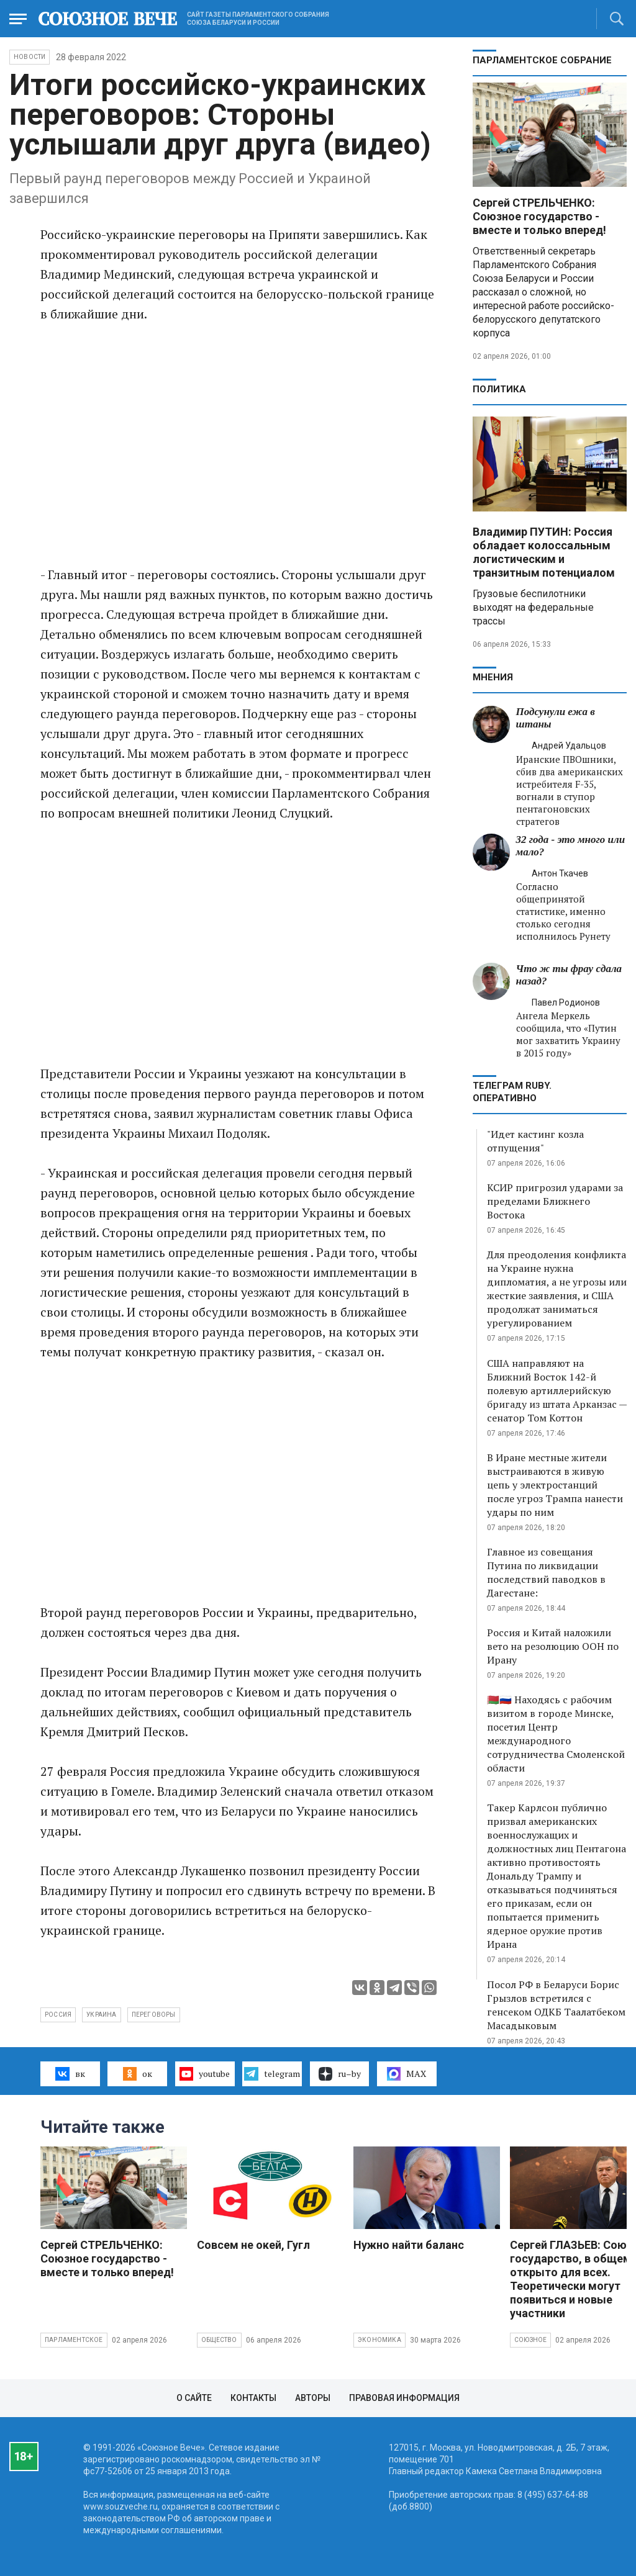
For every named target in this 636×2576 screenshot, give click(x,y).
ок (137, 2074)
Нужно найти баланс (408, 2244)
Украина (101, 2014)
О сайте (194, 2398)
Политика (499, 389)
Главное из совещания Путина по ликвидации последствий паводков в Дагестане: (546, 1572)
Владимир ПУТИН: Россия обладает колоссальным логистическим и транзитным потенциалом (544, 552)
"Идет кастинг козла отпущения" (535, 1141)
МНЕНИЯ (493, 677)
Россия (58, 2014)
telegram (271, 2074)
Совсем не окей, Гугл (253, 2244)
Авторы (312, 2398)
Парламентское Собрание (542, 60)
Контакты (253, 2398)
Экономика (379, 2339)
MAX (406, 2074)
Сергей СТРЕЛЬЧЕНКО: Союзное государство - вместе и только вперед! (539, 216)
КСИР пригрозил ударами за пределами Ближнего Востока (555, 1201)
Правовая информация (404, 2398)
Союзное (530, 2339)
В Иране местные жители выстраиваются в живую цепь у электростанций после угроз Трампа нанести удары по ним (555, 1485)
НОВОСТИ (29, 56)
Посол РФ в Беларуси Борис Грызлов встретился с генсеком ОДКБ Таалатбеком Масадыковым (556, 2005)
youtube (204, 2074)
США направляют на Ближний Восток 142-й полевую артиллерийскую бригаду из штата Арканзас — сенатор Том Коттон (557, 1390)
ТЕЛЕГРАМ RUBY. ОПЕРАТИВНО (512, 1092)
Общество (219, 2339)
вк (69, 2074)
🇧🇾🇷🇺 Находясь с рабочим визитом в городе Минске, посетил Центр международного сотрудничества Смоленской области (556, 1734)
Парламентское (74, 2339)
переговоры (154, 2014)
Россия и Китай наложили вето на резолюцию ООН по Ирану (553, 1646)
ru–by (340, 2074)
